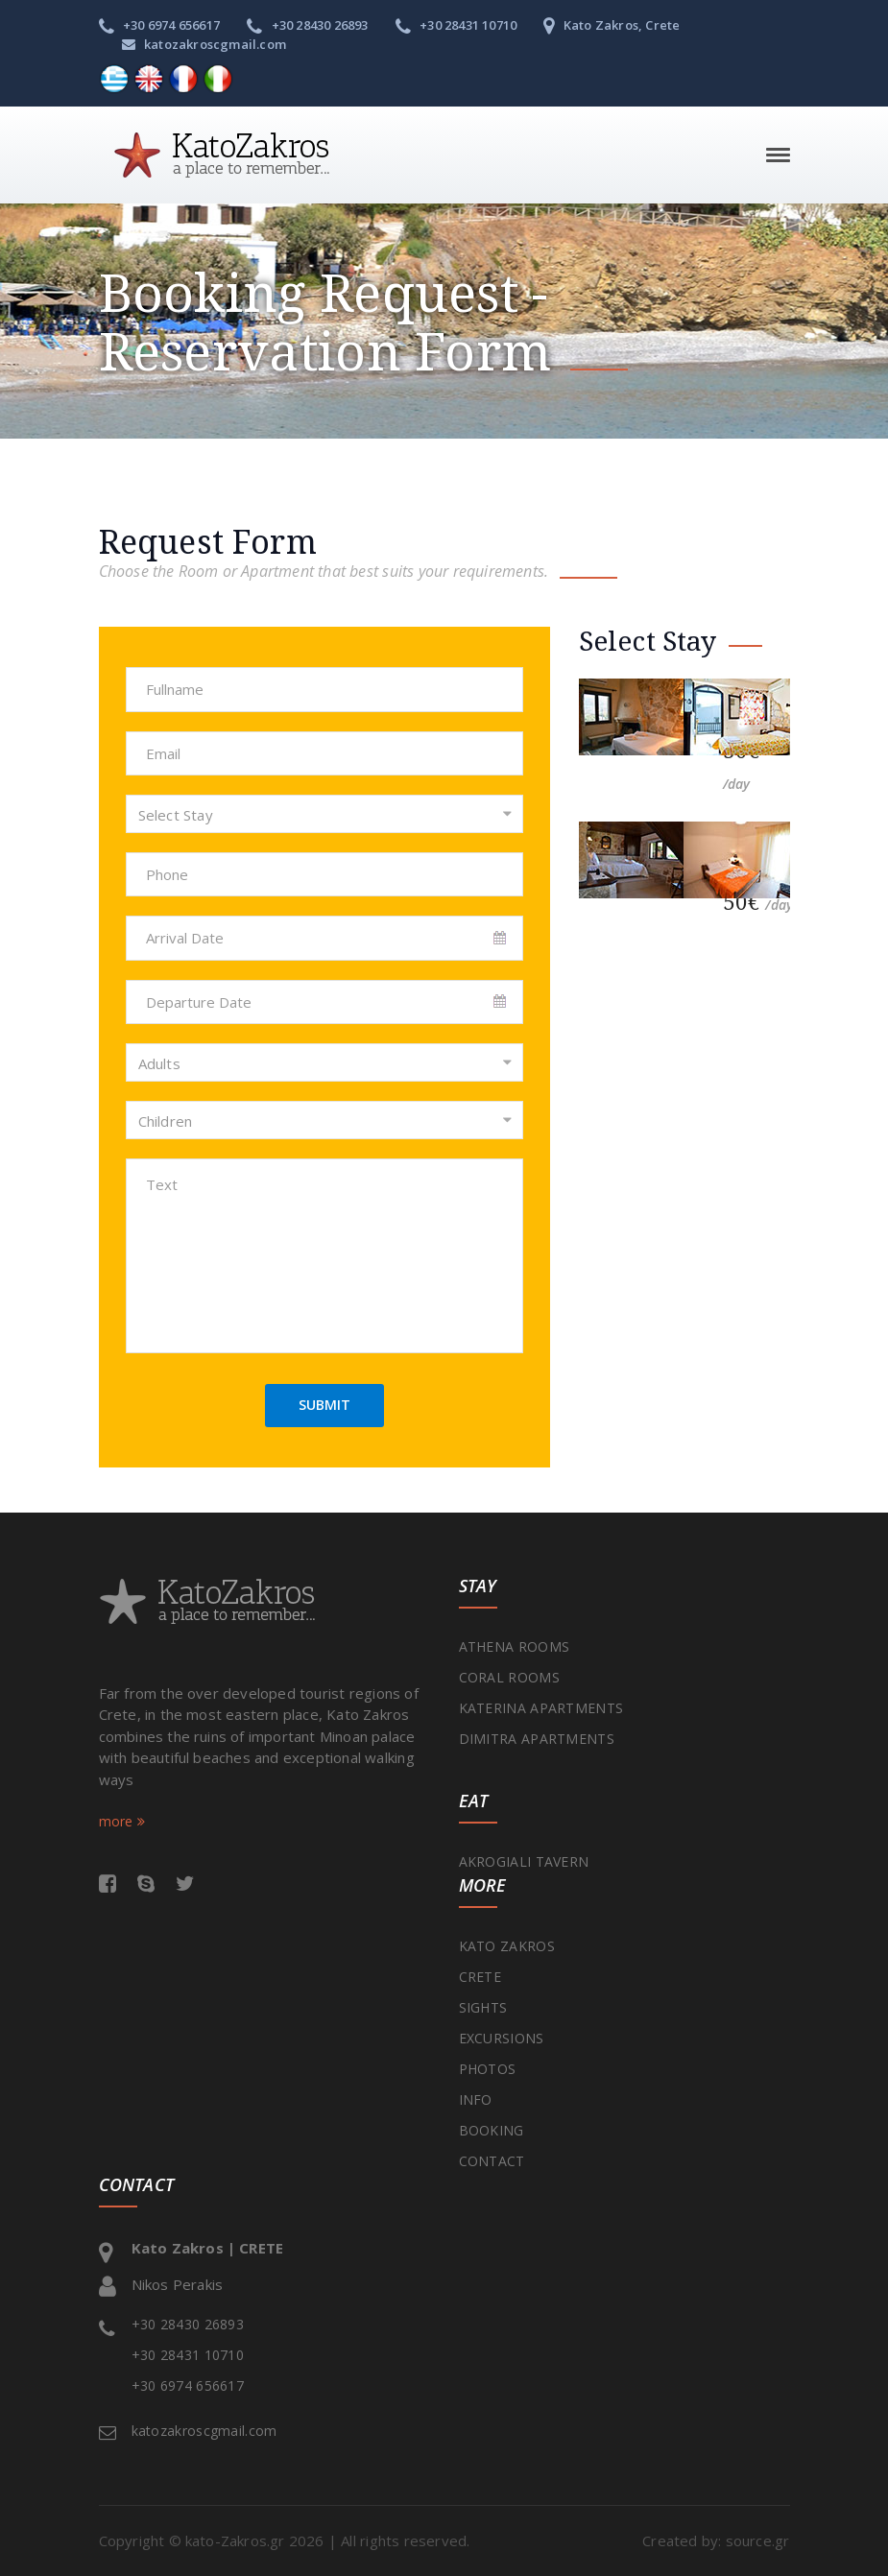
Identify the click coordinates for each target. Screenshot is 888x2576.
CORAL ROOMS (509, 1677)
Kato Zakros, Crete (611, 25)
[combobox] (324, 814)
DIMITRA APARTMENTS (536, 1738)
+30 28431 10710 (456, 25)
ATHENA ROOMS (514, 1646)
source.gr (758, 2540)
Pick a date (501, 938)
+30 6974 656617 (159, 25)
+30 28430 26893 (307, 25)
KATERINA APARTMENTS (541, 1708)
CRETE (480, 1977)
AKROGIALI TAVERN (524, 1861)
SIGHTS (483, 2007)
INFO (475, 2099)
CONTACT (492, 2161)
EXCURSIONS (501, 2038)
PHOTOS (487, 2069)
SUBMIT (324, 1404)
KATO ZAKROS (507, 1946)
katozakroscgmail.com (204, 44)
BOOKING (491, 2130)
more (122, 1821)
